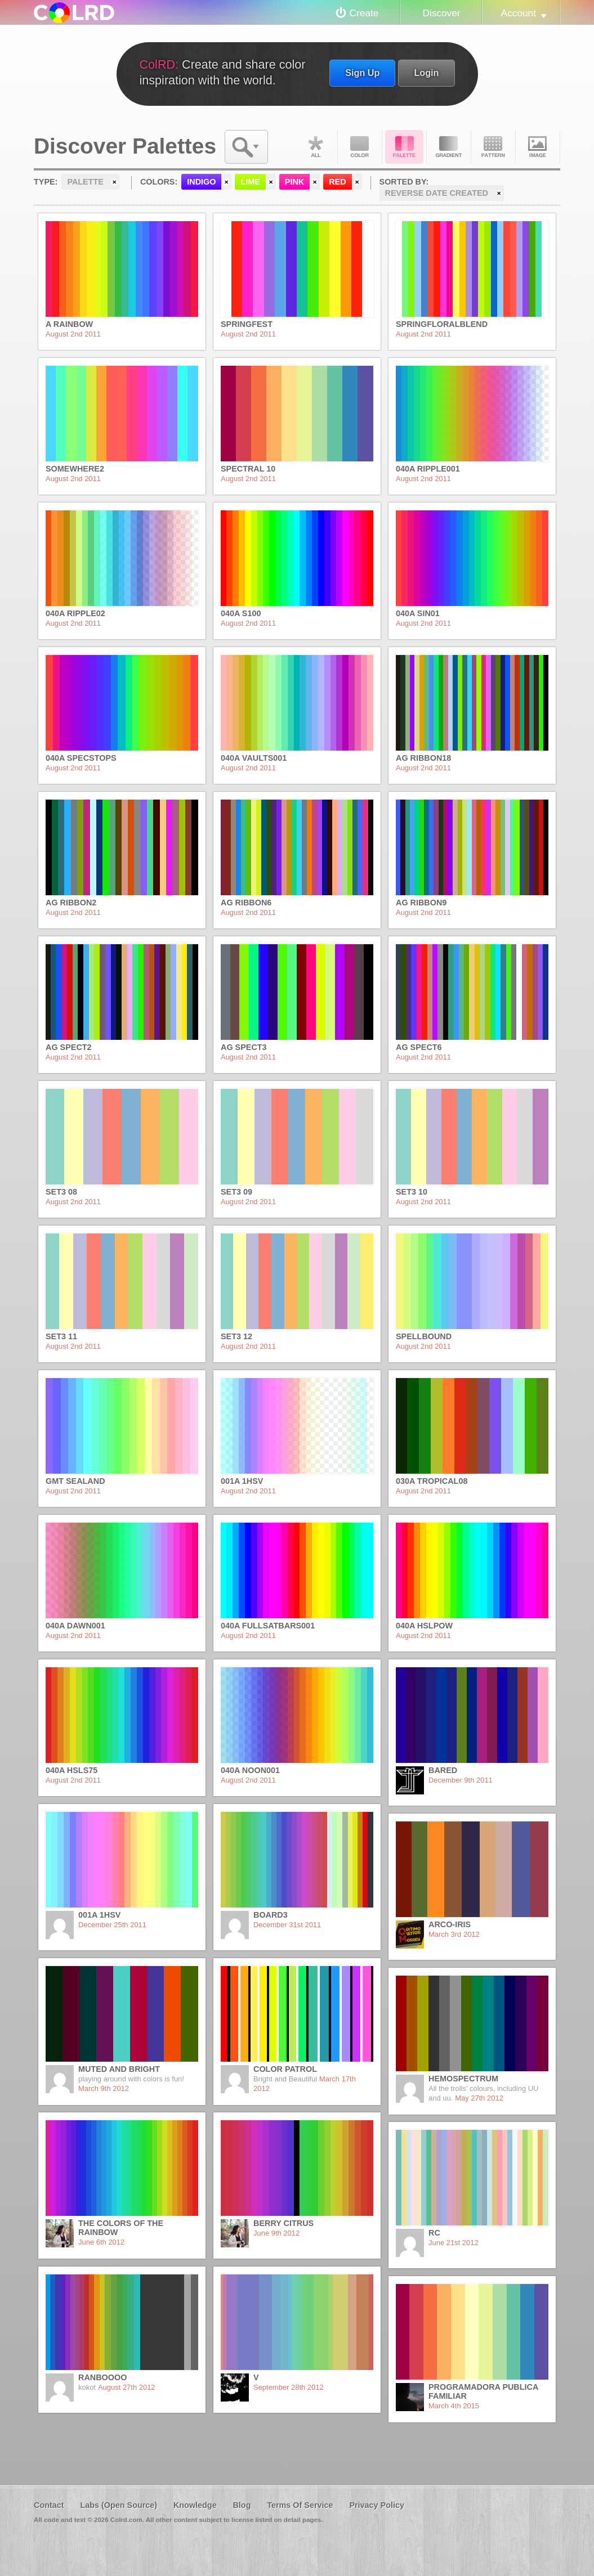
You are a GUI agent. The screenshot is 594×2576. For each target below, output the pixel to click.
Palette (404, 147)
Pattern (493, 147)
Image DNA (538, 147)
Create (364, 13)
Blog (242, 2505)
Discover (441, 13)
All (315, 147)
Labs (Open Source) (118, 2505)
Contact (49, 2505)
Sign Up (362, 73)
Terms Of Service (300, 2505)
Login (426, 73)
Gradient (449, 147)
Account (518, 13)
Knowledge (195, 2505)
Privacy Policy (376, 2505)
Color (360, 147)
